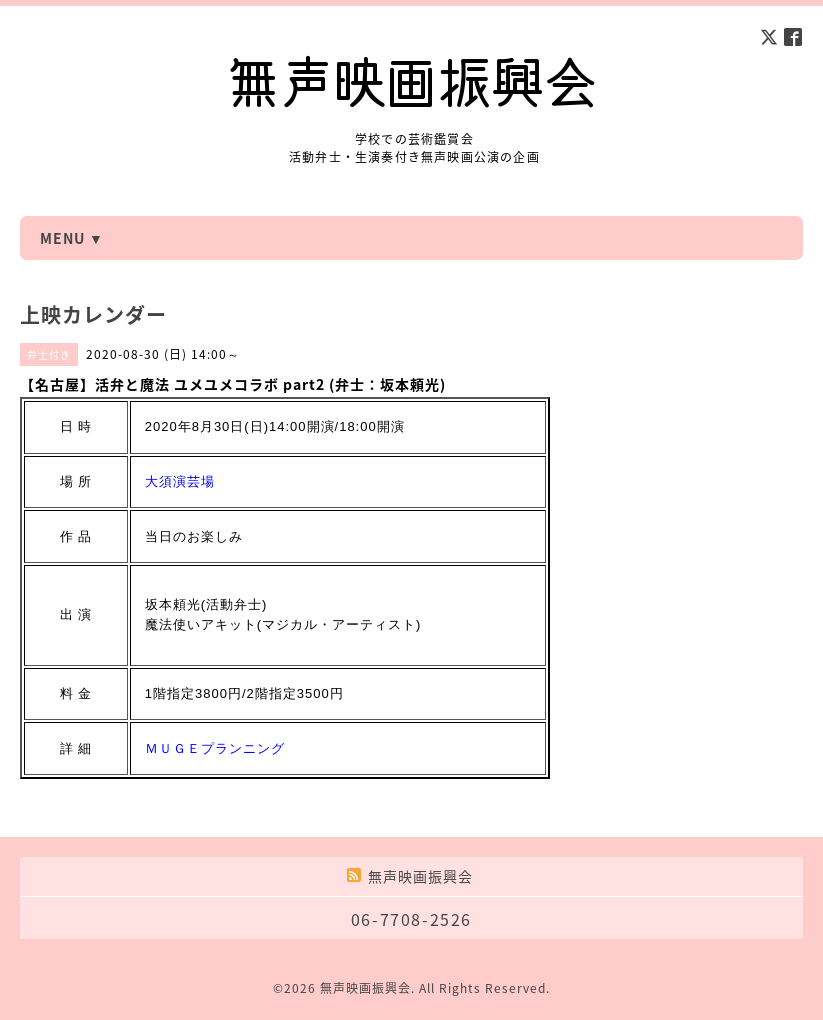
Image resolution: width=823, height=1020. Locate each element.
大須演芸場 (180, 481)
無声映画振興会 (365, 988)
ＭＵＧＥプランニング (215, 748)
